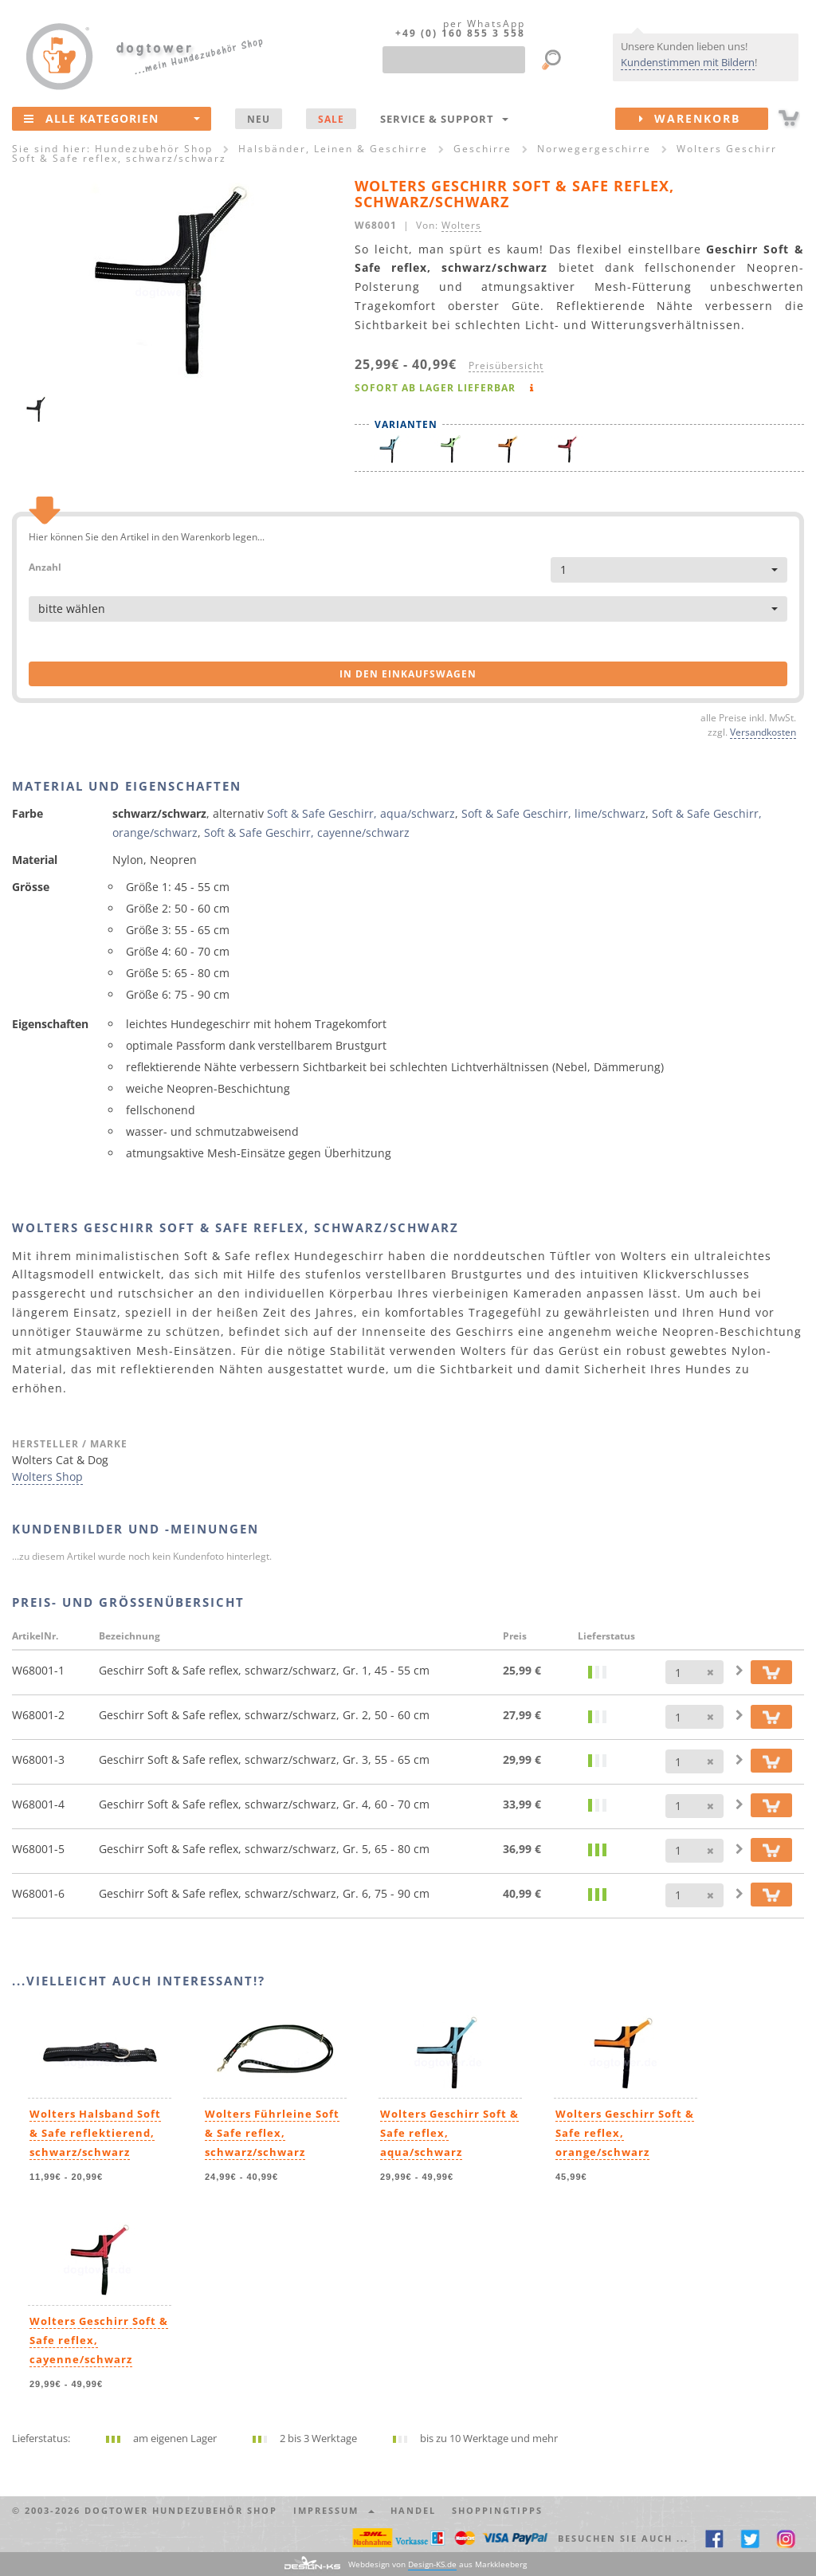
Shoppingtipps (497, 2510)
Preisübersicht (506, 365)
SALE (331, 118)
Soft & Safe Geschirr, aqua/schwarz (361, 813)
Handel (413, 2510)
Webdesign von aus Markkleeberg (437, 2564)
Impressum (334, 2510)
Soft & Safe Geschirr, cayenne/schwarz (307, 832)
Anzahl (45, 566)
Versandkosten (763, 731)
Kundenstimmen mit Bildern (688, 62)
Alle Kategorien (112, 118)
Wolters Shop (47, 1476)
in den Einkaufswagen (408, 674)
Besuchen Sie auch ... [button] (623, 2538)
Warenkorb (703, 119)
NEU (258, 118)
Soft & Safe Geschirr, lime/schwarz (553, 813)
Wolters (461, 224)
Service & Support (444, 119)
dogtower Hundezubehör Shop (180, 2510)
